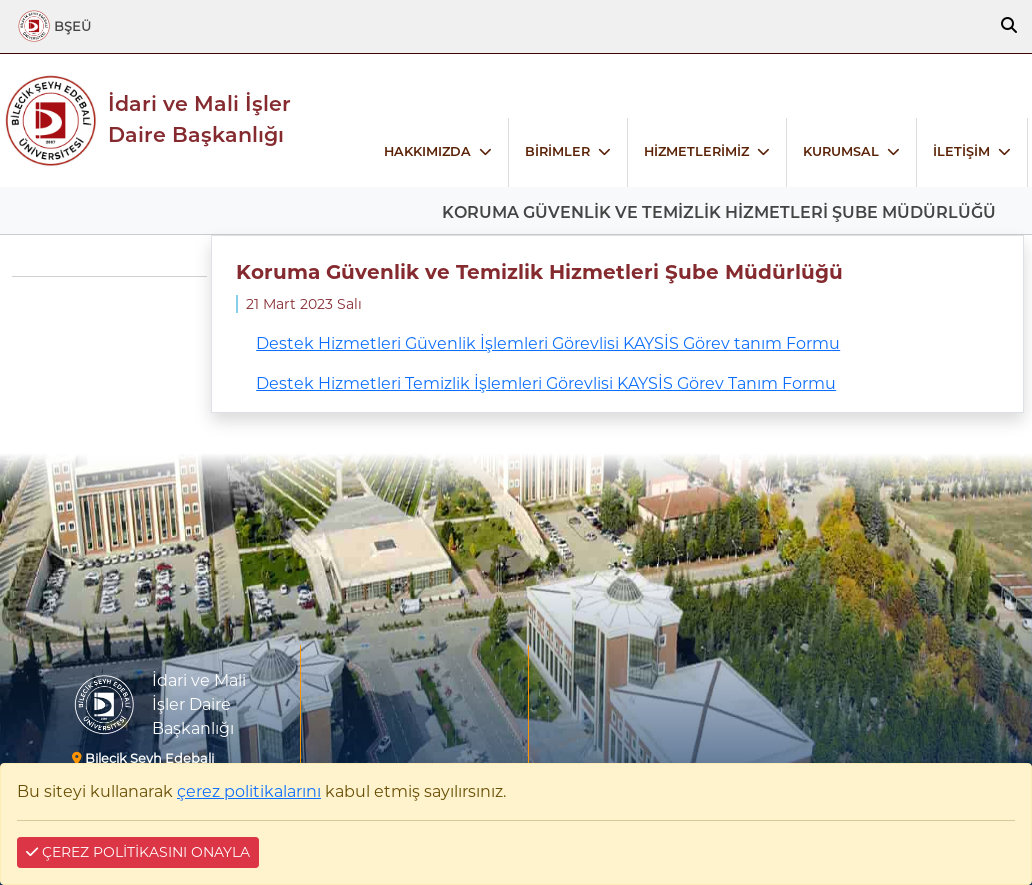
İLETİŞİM (961, 151)
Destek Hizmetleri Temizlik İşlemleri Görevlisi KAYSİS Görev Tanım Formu (546, 383)
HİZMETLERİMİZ (696, 151)
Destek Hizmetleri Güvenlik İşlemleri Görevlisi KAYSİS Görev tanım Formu (548, 343)
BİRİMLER (557, 151)
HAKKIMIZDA (427, 151)
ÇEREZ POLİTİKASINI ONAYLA (138, 852)
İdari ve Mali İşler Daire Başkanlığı (199, 119)
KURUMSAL (841, 151)
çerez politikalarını (249, 791)
